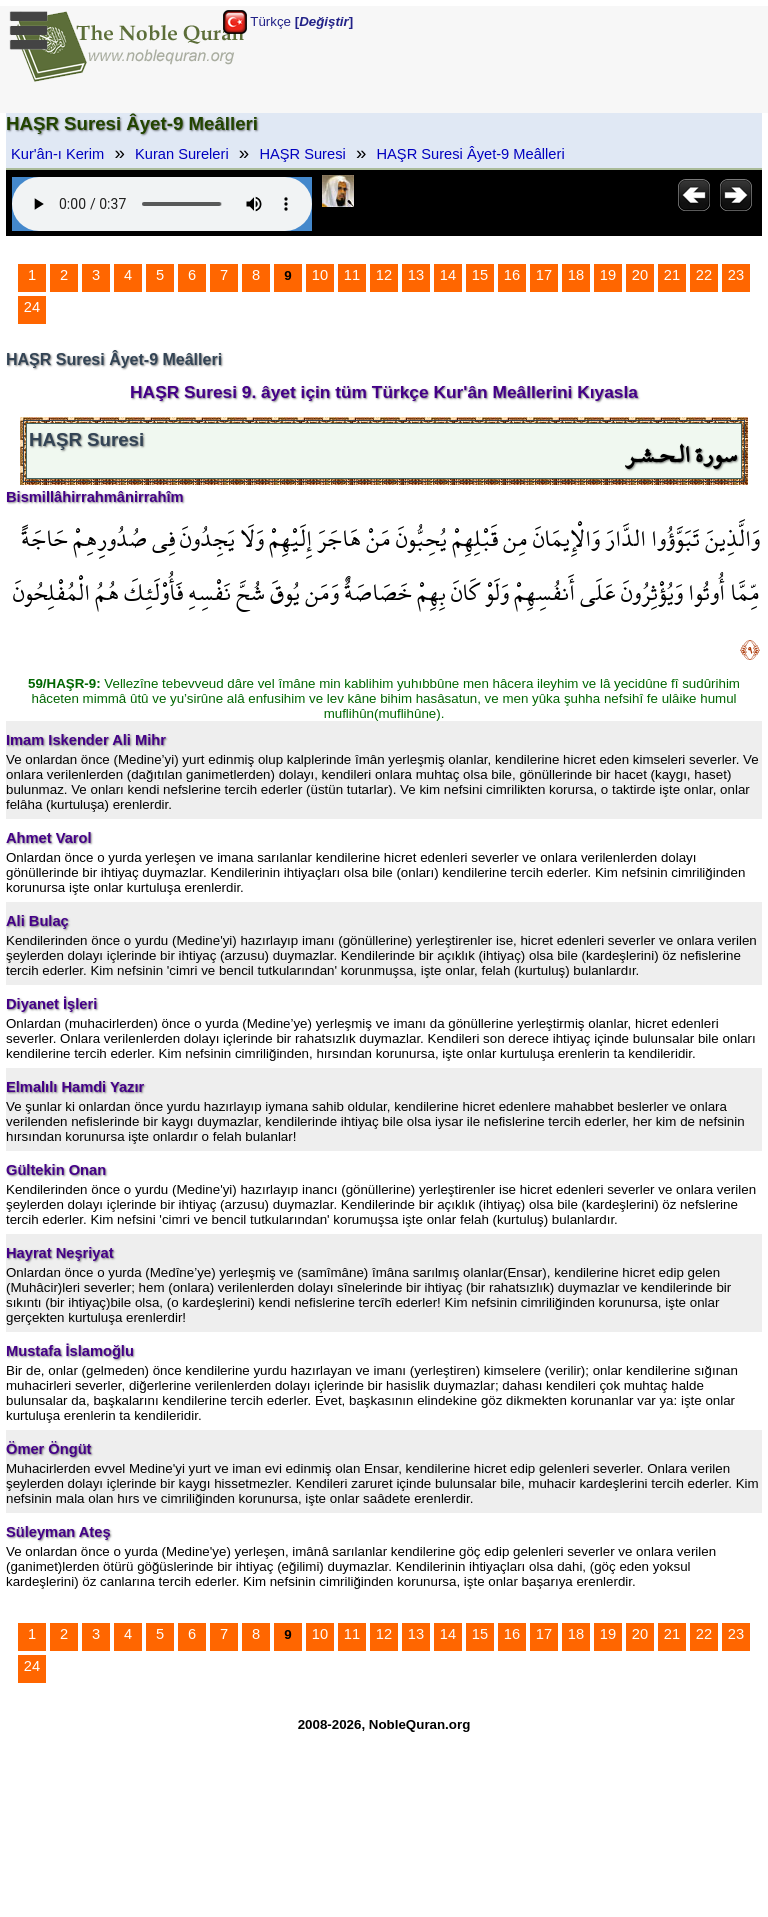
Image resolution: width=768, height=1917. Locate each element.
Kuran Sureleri (182, 154)
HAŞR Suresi (302, 154)
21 (672, 275)
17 (544, 275)
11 (352, 275)
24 (32, 307)
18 (576, 275)
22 (704, 275)
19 (608, 275)
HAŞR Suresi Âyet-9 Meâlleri (471, 154)
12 (384, 275)
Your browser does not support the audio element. (162, 204)
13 (416, 275)
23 (736, 275)
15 (480, 275)
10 (320, 275)
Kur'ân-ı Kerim (57, 154)
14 (448, 275)
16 (512, 275)
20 (640, 275)
